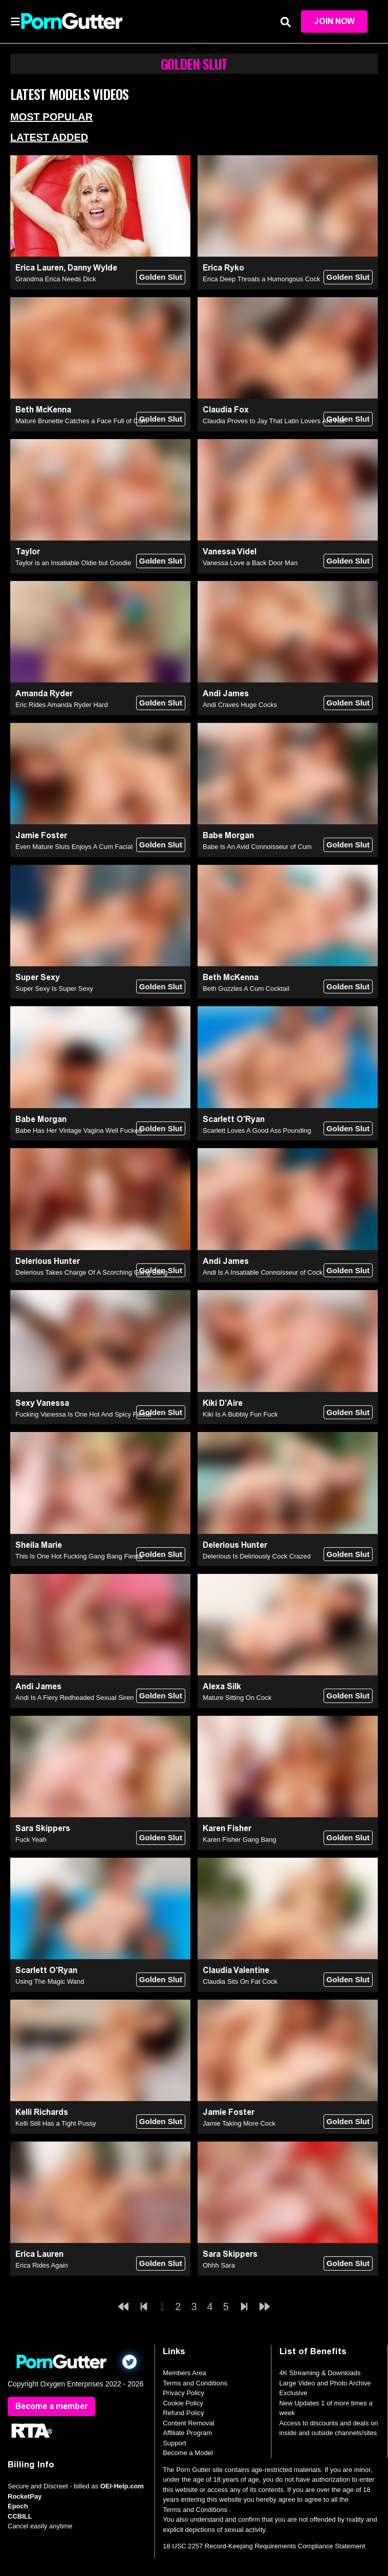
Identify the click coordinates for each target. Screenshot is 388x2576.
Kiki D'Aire (223, 1403)
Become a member (51, 2406)
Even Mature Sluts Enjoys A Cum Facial (74, 846)
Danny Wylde (92, 268)
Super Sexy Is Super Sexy (54, 988)
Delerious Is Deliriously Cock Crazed (257, 1556)
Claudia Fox (226, 409)
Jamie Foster (41, 835)
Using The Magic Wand (49, 1981)
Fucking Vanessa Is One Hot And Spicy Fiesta (83, 1414)
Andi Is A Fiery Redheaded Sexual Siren (74, 1697)
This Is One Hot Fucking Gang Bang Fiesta (78, 1556)
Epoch (18, 2506)
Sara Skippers (42, 1828)
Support (174, 2443)
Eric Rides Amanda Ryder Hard (61, 705)
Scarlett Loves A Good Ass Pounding (257, 1130)
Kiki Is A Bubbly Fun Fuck (240, 1414)
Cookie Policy (183, 2403)
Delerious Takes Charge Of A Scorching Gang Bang (91, 1272)
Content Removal (188, 2423)
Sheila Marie (38, 1545)
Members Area (184, 2373)
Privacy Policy (183, 2393)
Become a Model (188, 2453)
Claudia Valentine (236, 1970)
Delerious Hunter (47, 1261)
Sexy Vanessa (42, 1403)
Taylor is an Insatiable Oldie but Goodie (73, 563)
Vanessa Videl (229, 551)
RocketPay (24, 2496)
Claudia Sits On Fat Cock (240, 1981)
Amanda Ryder (44, 693)
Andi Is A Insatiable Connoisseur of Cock (262, 1272)
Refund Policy (183, 2413)
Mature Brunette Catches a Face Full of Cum (81, 421)
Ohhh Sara (219, 2265)
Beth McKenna (43, 409)
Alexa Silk (222, 1686)
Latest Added (49, 137)
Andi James (226, 693)
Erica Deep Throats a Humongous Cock (261, 279)
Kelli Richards (41, 2112)
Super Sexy (37, 977)
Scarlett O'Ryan (234, 1119)
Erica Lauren (39, 268)
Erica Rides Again (41, 2265)
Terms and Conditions (195, 2383)
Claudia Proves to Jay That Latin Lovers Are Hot (273, 421)
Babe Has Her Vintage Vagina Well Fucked (78, 1130)
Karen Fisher (227, 1828)
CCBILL (20, 2516)
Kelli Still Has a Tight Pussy (55, 2123)
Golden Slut (160, 277)
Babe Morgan (228, 835)
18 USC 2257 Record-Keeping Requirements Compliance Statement (264, 2546)
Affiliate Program (187, 2433)
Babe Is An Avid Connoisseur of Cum (257, 846)
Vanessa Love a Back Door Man (250, 563)
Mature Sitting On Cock (237, 1697)
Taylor (27, 551)
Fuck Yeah (31, 1839)
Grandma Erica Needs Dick (55, 279)
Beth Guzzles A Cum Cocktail (246, 988)
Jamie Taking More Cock (239, 2123)
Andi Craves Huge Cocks (240, 705)
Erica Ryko (223, 268)
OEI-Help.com (122, 2486)
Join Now (334, 21)
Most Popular (51, 116)
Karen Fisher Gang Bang (239, 1839)
